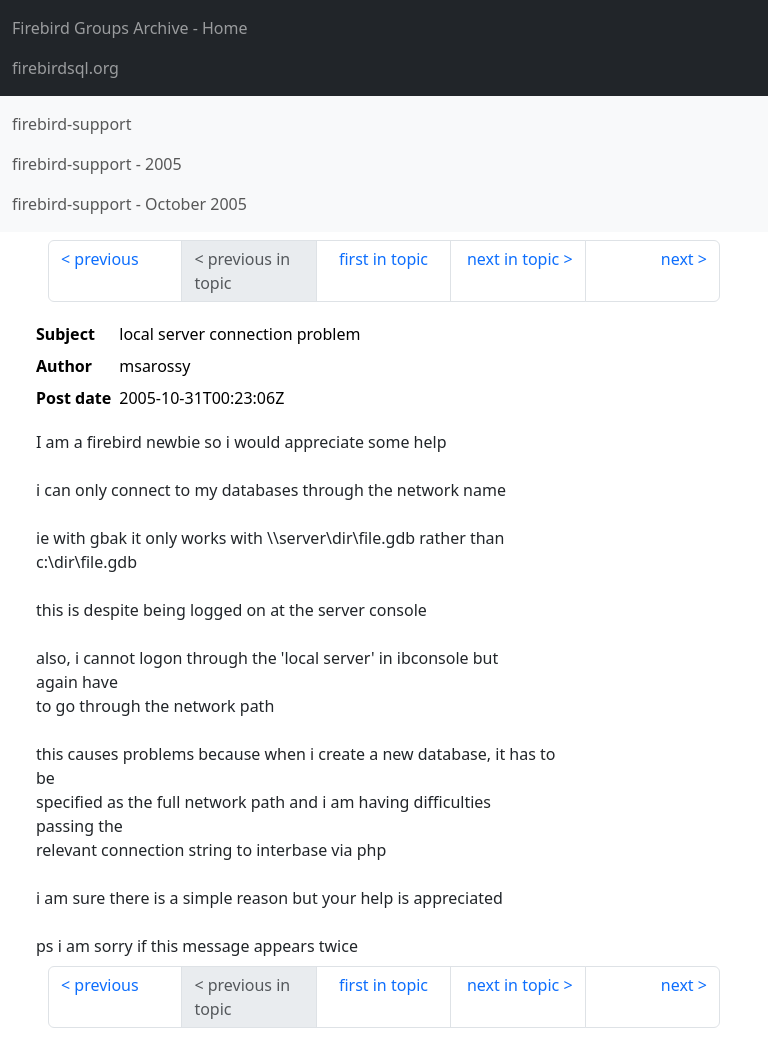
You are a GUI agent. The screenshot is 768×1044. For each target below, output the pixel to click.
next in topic (513, 259)
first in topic (383, 259)
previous (106, 259)
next (677, 259)
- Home (130, 28)
